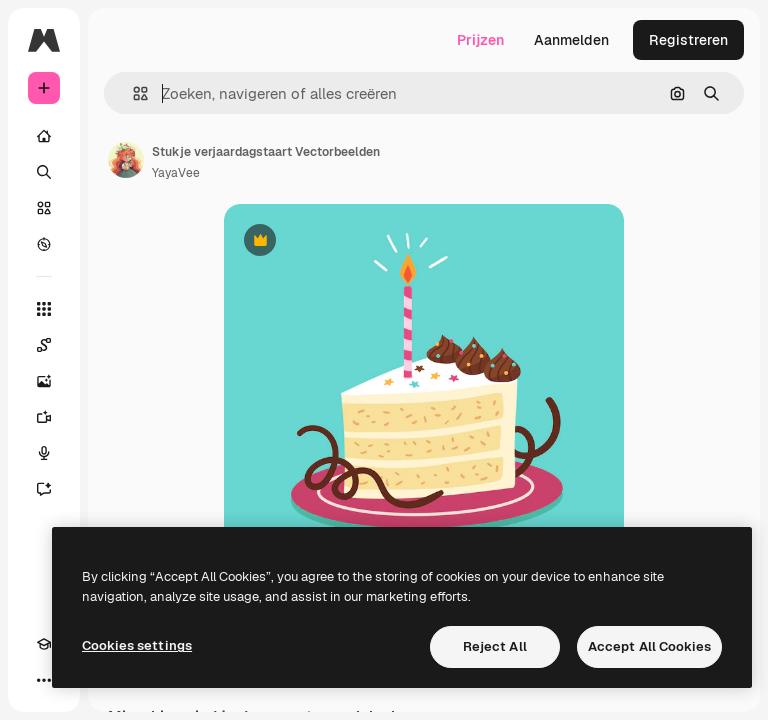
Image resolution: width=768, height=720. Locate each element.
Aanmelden (571, 40)
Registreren (688, 40)
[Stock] (44, 208)
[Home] (44, 136)
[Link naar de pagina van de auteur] (126, 160)
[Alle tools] (44, 309)
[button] (132, 93)
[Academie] (44, 644)
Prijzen (480, 40)
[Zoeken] (44, 172)
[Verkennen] (44, 244)
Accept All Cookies (649, 646)
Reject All (495, 646)
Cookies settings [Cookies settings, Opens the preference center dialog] (137, 645)
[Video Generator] (44, 417)
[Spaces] (44, 345)
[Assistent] (44, 489)
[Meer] (44, 680)
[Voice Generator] (44, 453)
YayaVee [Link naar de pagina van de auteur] (176, 173)
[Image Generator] (44, 381)
